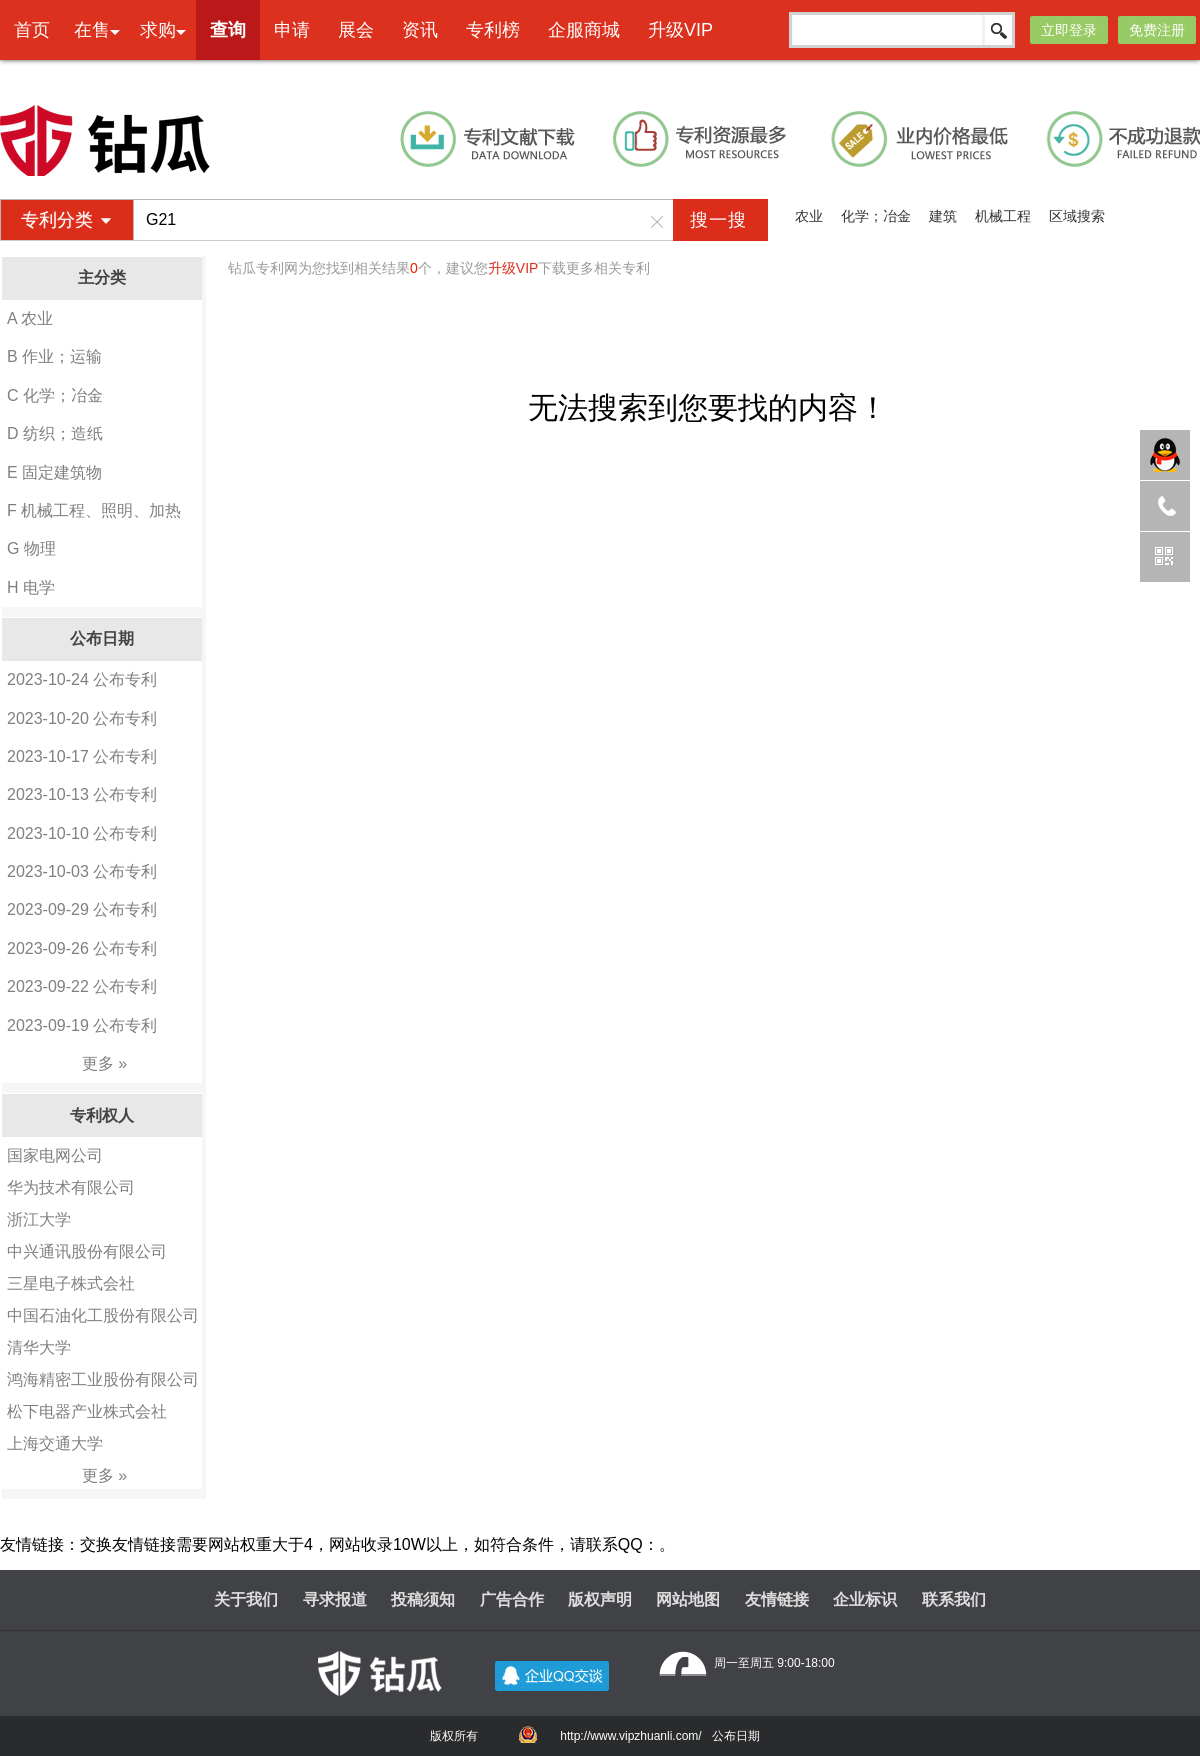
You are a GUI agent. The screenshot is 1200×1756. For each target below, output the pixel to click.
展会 (356, 30)
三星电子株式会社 (71, 1283)
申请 (292, 30)
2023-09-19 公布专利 (82, 1025)
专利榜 (493, 30)
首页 (32, 30)
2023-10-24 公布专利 (82, 679)
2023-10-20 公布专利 (82, 718)
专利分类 (57, 220)
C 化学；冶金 (55, 395)
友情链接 (777, 1599)
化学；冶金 (876, 216)
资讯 (420, 30)
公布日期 (736, 1736)
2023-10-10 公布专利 (82, 833)
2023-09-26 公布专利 (82, 948)
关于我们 (246, 1599)
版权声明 (600, 1599)
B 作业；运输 (54, 356)
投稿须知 (423, 1599)
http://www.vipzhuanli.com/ (630, 1736)
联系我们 (954, 1599)
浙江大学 (39, 1219)
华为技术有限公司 (71, 1187)
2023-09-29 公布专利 (82, 909)
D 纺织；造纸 (55, 433)
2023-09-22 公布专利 (82, 986)
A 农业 (30, 318)
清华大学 (39, 1347)
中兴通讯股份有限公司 (87, 1251)
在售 (92, 30)
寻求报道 (335, 1599)
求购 (158, 30)
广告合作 (512, 1599)
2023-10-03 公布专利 (82, 871)
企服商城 (584, 30)
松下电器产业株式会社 (87, 1411)
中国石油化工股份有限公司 (103, 1315)
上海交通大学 (55, 1443)
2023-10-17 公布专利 (82, 756)
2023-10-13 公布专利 (82, 794)
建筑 (943, 216)
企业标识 (865, 1599)
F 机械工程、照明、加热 (94, 510)
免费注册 (1157, 30)
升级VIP (680, 30)
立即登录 (1069, 30)
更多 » (104, 1063)
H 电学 (31, 587)
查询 (228, 30)
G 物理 (31, 548)
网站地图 (688, 1599)
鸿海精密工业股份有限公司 (103, 1379)
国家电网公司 (55, 1155)
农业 (809, 216)
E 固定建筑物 (54, 472)
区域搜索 (1077, 216)
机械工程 (1003, 216)
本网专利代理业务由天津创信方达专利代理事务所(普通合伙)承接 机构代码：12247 (658, 76)
